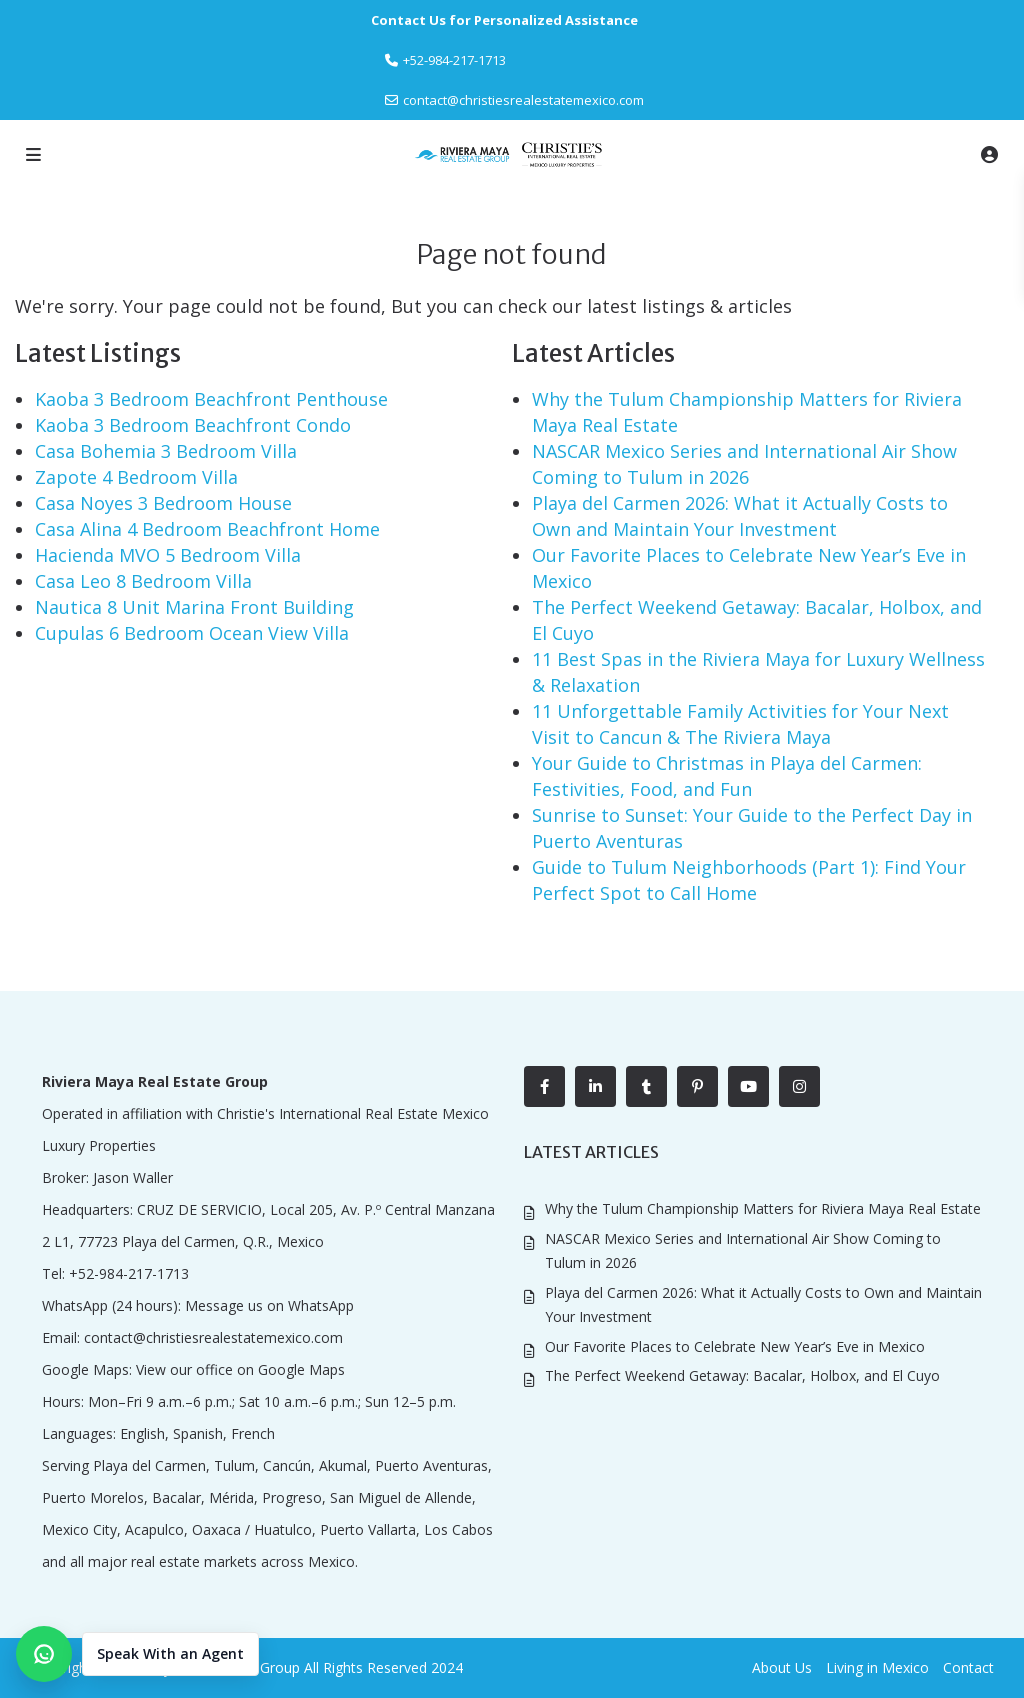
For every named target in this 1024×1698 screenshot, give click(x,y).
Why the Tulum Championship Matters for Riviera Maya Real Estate (763, 1208)
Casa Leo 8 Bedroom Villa (143, 581)
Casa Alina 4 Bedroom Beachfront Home (207, 529)
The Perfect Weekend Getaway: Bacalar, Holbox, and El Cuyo (742, 1375)
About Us (782, 1667)
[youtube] (748, 1086)
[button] (137, 1654)
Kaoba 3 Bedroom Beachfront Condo (193, 425)
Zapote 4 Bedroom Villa (136, 477)
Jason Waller (133, 1177)
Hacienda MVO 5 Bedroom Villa (168, 555)
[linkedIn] (595, 1086)
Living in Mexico (877, 1667)
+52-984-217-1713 (129, 1273)
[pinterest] (697, 1086)
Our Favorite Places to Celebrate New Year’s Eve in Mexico (735, 1346)
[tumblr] (646, 1086)
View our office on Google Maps (240, 1369)
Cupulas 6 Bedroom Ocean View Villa (192, 633)
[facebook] (544, 1086)
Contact (968, 1667)
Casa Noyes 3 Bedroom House (163, 503)
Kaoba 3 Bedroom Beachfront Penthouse (211, 399)
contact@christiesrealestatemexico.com (523, 100)
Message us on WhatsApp (269, 1305)
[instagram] (799, 1086)
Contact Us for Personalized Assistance (504, 20)
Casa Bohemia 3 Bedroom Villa (166, 451)
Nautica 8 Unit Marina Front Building (194, 607)
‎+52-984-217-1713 (454, 60)
